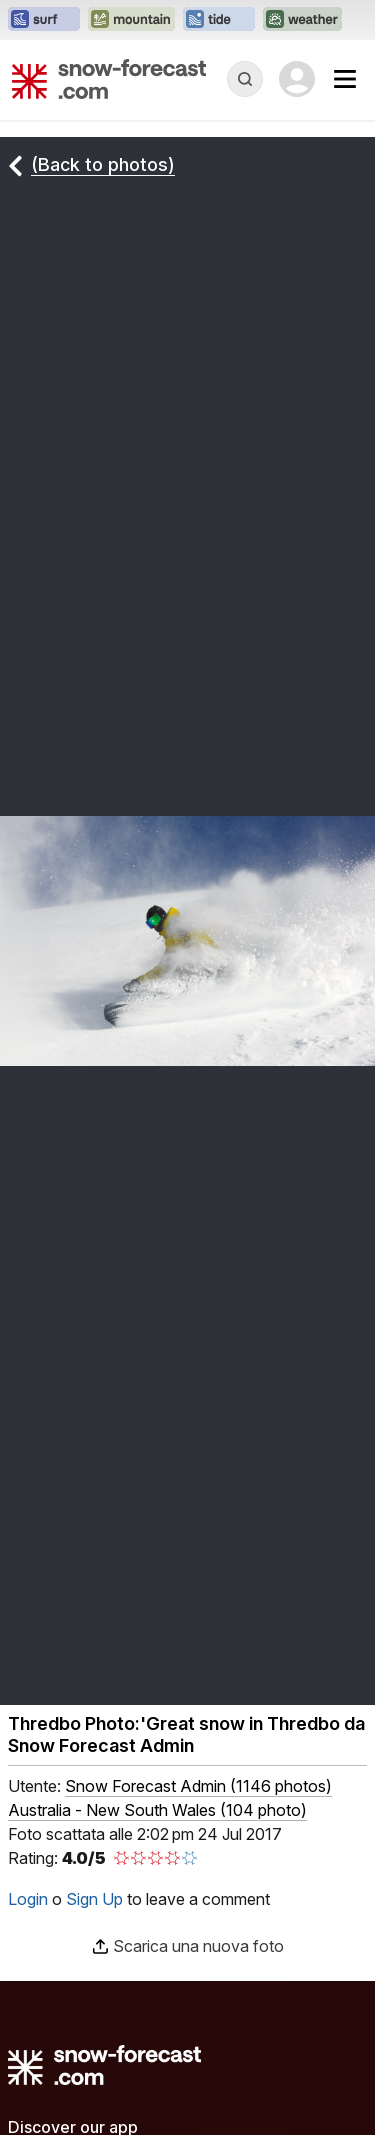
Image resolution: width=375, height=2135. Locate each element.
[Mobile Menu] (345, 79)
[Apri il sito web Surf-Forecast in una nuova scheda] (44, 20)
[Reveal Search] (245, 79)
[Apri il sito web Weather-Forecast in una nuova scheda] (302, 20)
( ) (198, 1786)
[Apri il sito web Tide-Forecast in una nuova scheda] (219, 20)
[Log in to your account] (297, 79)
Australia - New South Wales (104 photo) (157, 1810)
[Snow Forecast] (109, 79)
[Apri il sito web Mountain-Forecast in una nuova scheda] (131, 20)
